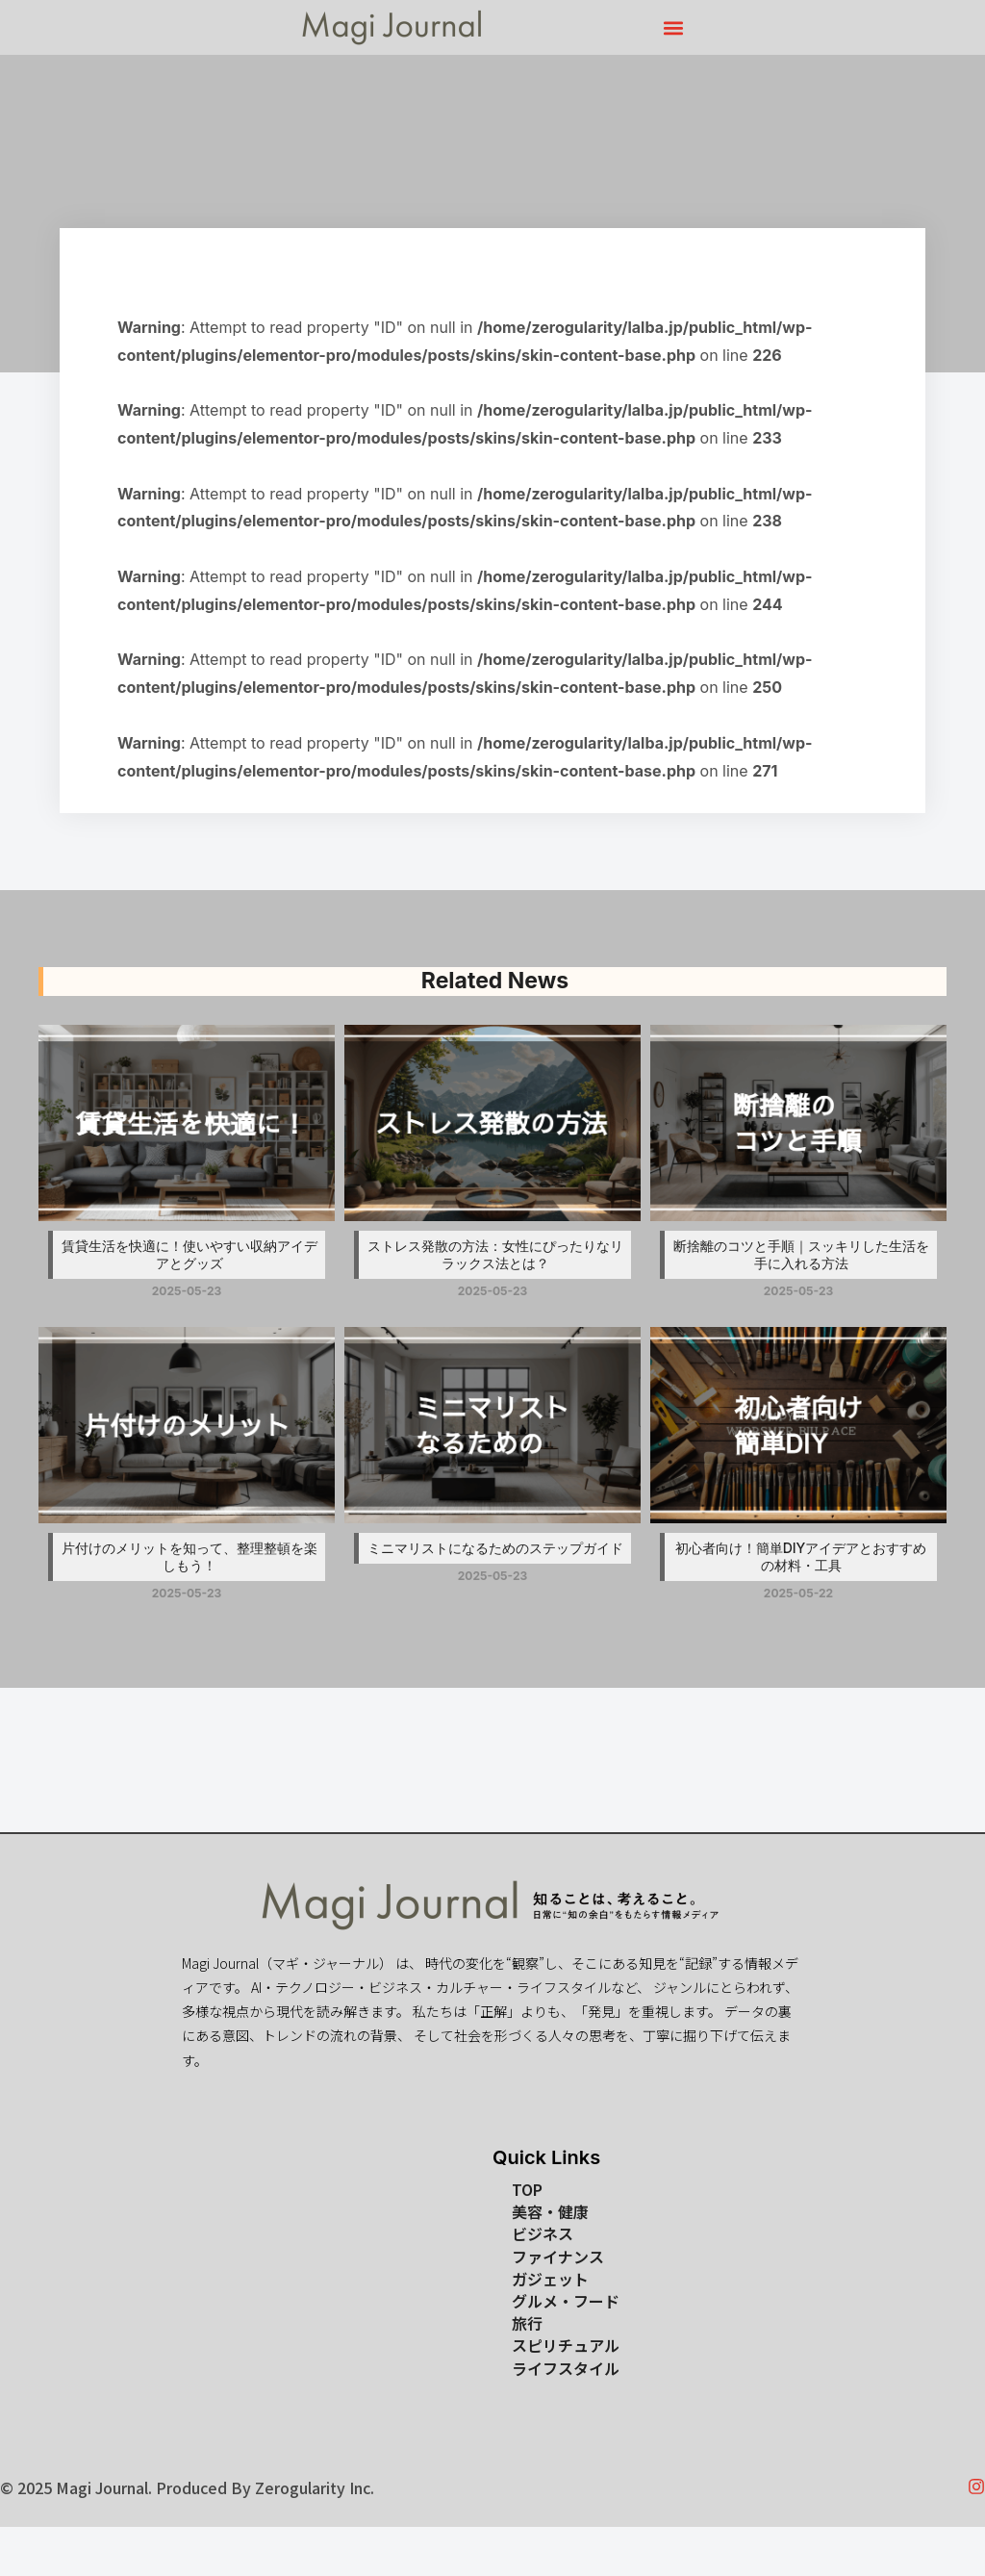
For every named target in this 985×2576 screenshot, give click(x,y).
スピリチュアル (565, 2345)
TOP (527, 2190)
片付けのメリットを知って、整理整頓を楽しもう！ (189, 1556)
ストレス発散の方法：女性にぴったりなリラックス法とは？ (495, 1254)
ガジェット (550, 2279)
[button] (674, 27)
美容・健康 (550, 2212)
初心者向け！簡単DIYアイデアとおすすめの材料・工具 (801, 1556)
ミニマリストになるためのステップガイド (495, 1548)
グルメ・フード (565, 2301)
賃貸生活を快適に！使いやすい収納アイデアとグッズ (189, 1254)
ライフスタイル (565, 2369)
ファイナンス (558, 2257)
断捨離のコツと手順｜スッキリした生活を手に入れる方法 (801, 1254)
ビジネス (542, 2234)
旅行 (527, 2323)
